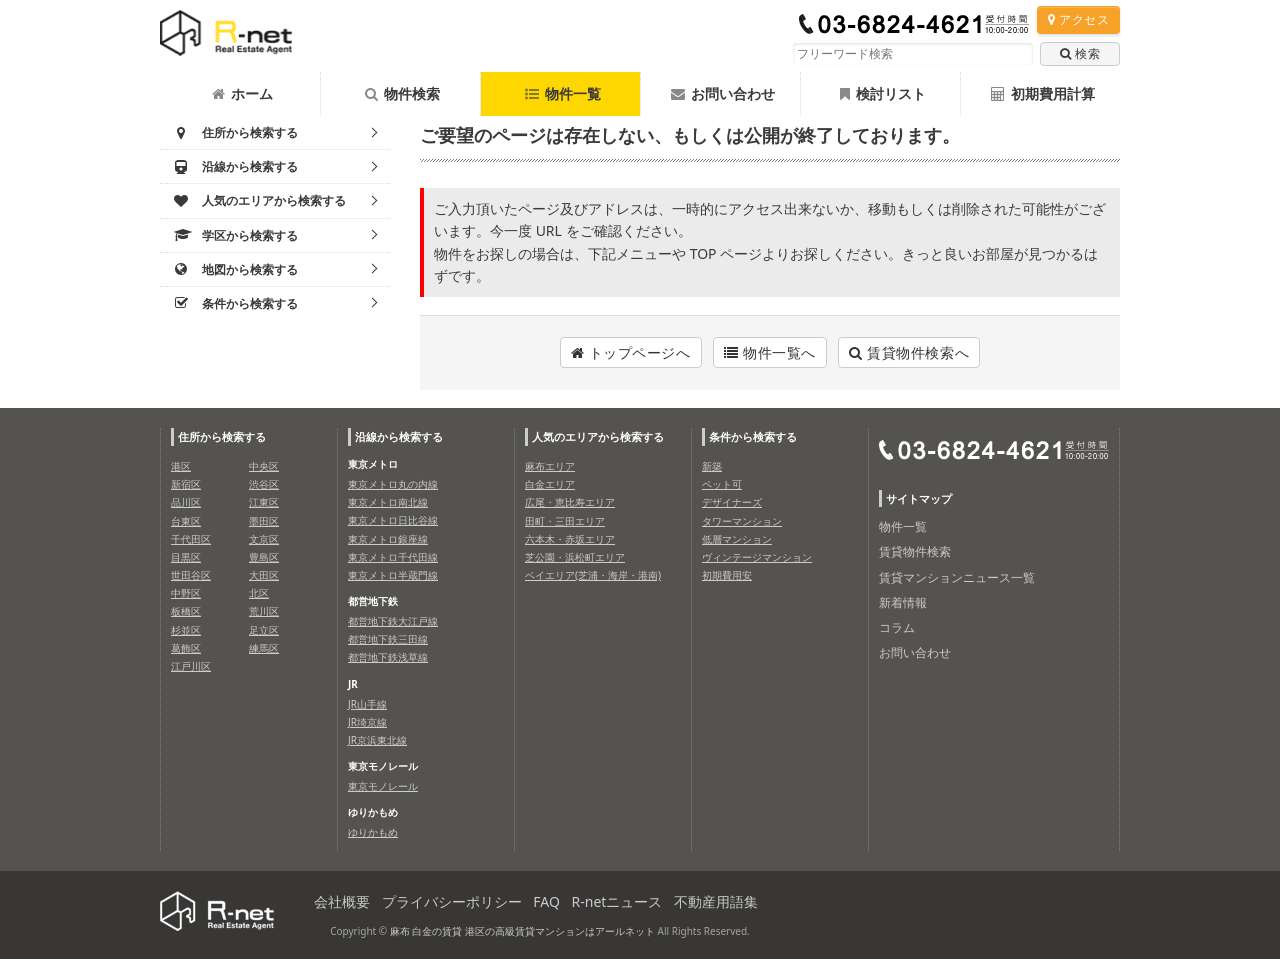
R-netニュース (617, 901)
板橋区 (186, 611)
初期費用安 (727, 575)
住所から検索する (222, 436)
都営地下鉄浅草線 (388, 657)
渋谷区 (264, 484)
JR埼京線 (367, 722)
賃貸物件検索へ (909, 352)
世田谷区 (191, 575)
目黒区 (186, 557)
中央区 (264, 466)
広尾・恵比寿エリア (570, 502)
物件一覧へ (770, 352)
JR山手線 (367, 704)
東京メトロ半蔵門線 (393, 575)
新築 (712, 466)
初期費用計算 (1043, 93)
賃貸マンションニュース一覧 (957, 577)
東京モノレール (383, 786)
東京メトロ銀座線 (388, 539)
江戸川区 (191, 666)
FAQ (546, 901)
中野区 (186, 593)
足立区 (264, 630)
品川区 (186, 502)
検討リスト (883, 93)
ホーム (242, 93)
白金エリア (550, 484)
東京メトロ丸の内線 (393, 484)
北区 (259, 593)
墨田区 (264, 521)
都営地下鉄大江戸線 (393, 621)
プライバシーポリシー (452, 901)
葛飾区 (186, 648)
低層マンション (737, 539)
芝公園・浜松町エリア (575, 557)
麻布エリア (550, 466)
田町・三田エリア (565, 521)
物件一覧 (563, 93)
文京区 (264, 539)
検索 (1080, 53)
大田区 (264, 575)
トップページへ (631, 352)
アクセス (1078, 19)
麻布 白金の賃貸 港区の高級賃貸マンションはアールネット (522, 931)
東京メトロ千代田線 (393, 557)
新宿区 (186, 484)
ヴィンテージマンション (757, 557)
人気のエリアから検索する (598, 436)
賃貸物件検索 (915, 551)
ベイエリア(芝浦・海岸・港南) (593, 575)
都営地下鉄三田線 (388, 639)
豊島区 (264, 557)
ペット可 (722, 484)
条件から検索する (753, 436)
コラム (897, 627)
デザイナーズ (732, 502)
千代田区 (191, 539)
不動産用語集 (716, 901)
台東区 (186, 521)
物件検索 (402, 93)
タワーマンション (742, 521)
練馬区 (264, 648)
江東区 (264, 502)
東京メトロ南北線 (388, 502)
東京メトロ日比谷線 (393, 520)
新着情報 (903, 602)
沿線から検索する (399, 436)
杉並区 (186, 630)
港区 (181, 466)
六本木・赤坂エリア (570, 539)
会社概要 (342, 901)
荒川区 (264, 611)
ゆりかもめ (373, 832)
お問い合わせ (723, 93)
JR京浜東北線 (377, 740)
